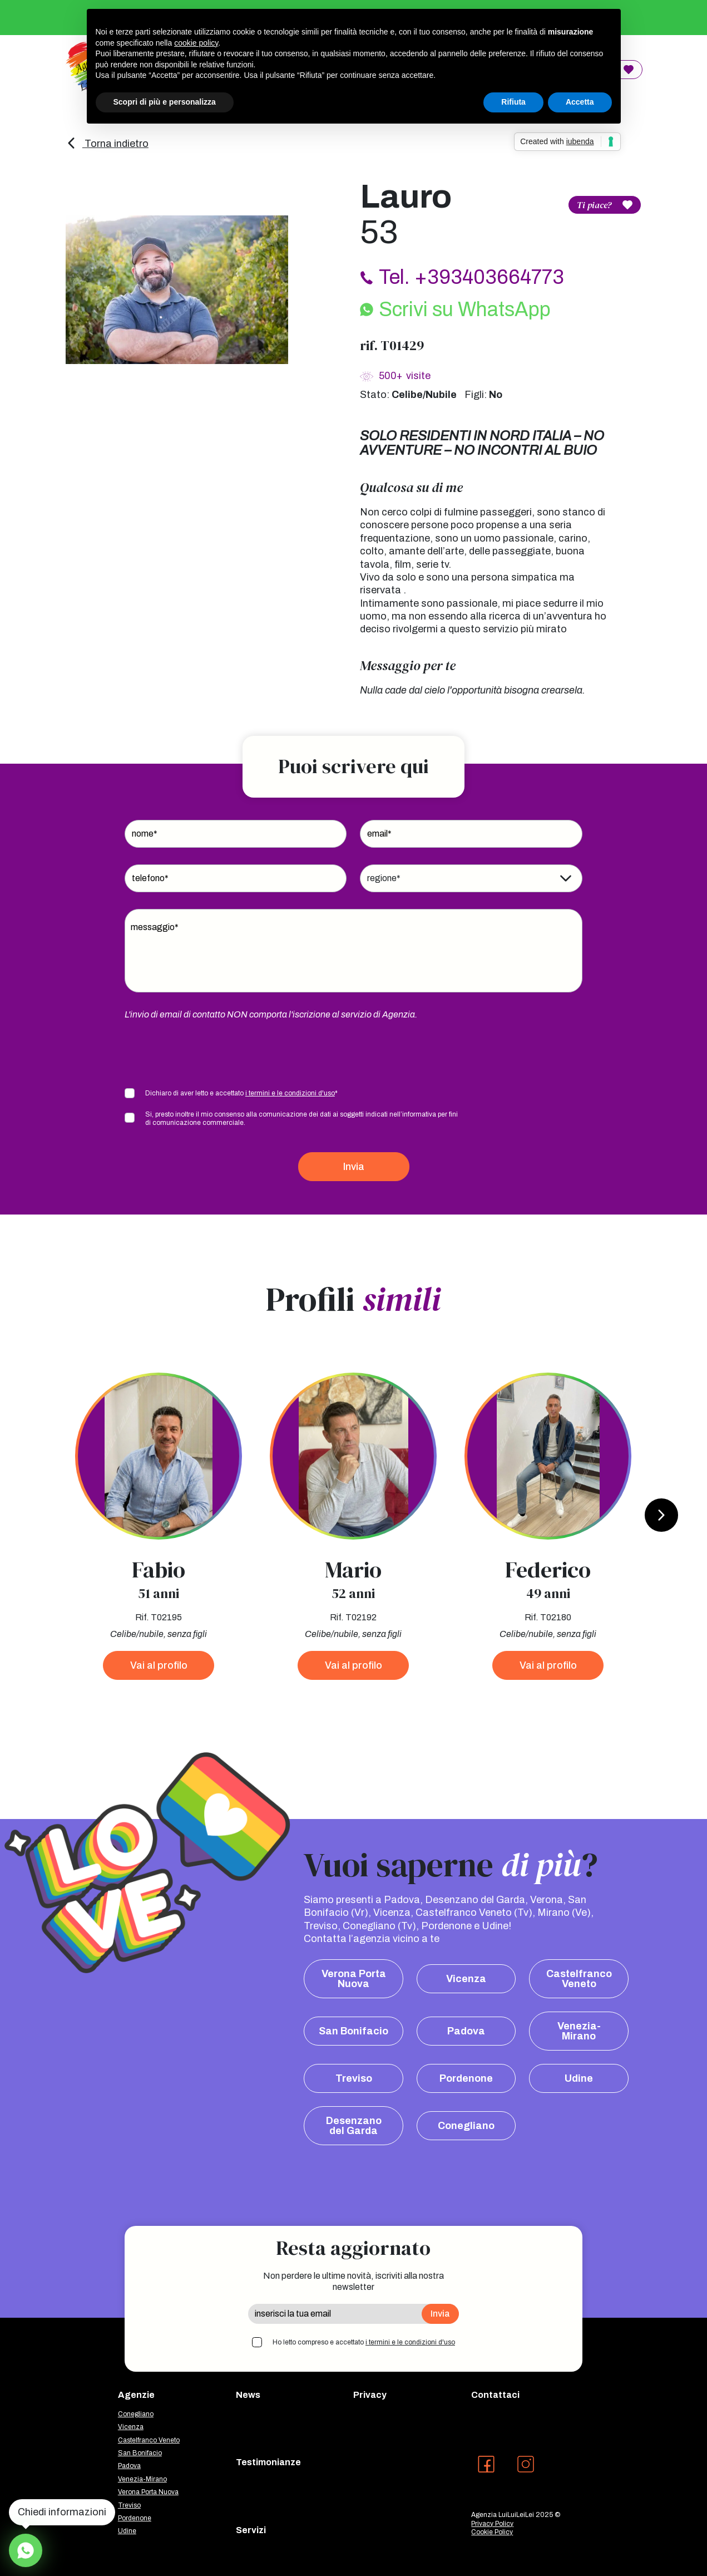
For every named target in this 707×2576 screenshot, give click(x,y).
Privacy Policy (492, 2524)
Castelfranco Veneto (579, 1978)
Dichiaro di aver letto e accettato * (241, 1093)
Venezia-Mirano (579, 2031)
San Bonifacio (353, 2031)
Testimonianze (268, 2462)
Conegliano (466, 2125)
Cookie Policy (492, 2532)
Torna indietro (107, 143)
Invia (353, 1166)
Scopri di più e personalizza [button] (164, 101)
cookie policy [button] (196, 42)
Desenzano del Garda (354, 2125)
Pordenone (466, 2078)
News (248, 2395)
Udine (579, 2078)
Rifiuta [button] (513, 101)
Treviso (353, 2078)
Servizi (251, 2530)
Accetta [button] (580, 101)
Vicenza (466, 1978)
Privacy (370, 2395)
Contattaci (495, 2395)
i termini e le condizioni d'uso (290, 1093)
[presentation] (209, 1053)
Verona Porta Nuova (354, 1978)
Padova (466, 2031)
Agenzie (136, 2395)
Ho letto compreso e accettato (364, 2342)
